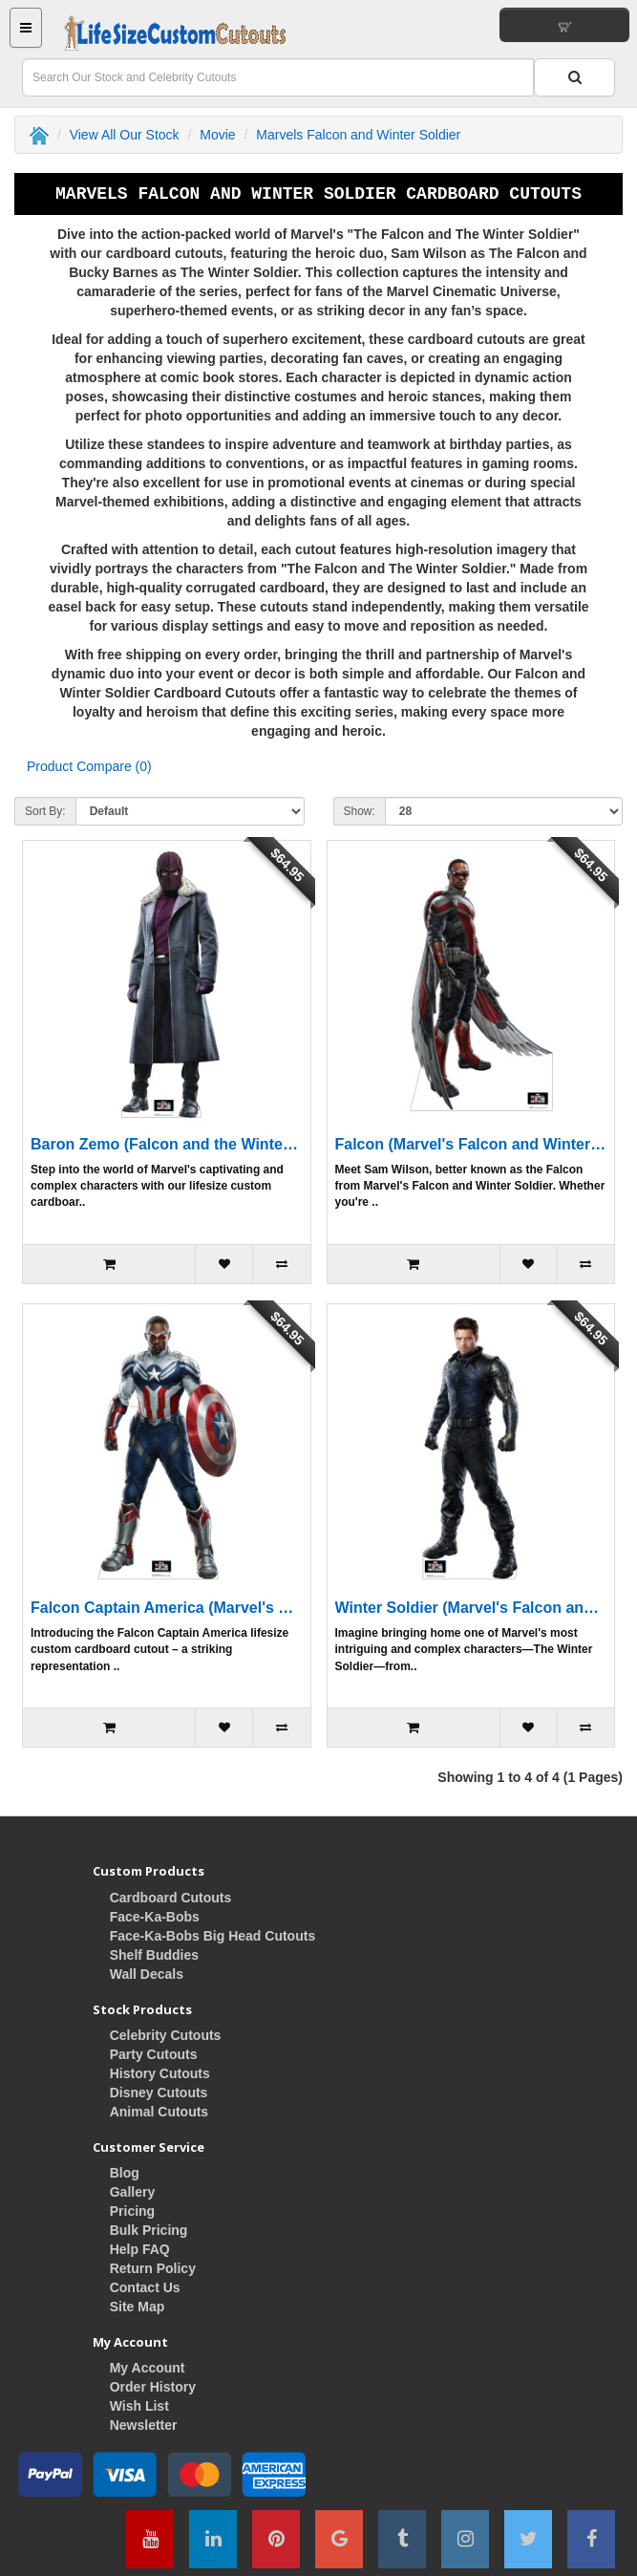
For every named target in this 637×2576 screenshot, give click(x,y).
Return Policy (153, 2268)
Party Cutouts (154, 2054)
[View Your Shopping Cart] (564, 25)
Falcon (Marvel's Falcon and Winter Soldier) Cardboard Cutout (471, 1144)
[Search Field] (278, 77)
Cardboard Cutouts (171, 1897)
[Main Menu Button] (26, 28)
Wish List (139, 2406)
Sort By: (45, 811)
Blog (124, 2172)
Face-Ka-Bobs (155, 1916)
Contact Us (145, 2287)
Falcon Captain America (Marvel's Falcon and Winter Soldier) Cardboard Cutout (167, 1607)
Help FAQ (140, 2249)
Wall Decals (146, 1974)
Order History (153, 2386)
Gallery (132, 2192)
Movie (217, 134)
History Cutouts (160, 2073)
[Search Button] (574, 77)
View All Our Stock (125, 134)
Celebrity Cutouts (166, 2035)
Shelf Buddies (154, 1955)
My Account (147, 2367)
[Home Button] (175, 33)
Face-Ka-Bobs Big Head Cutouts (212, 1935)
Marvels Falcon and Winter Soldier (358, 134)
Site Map (137, 2306)
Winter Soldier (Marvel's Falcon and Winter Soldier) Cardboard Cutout (471, 1607)
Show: (359, 811)
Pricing (132, 2211)
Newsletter (144, 2425)
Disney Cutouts (159, 2092)
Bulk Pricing (149, 2230)
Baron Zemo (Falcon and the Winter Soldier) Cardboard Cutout (167, 1144)
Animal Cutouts (159, 2111)
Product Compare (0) (89, 766)
